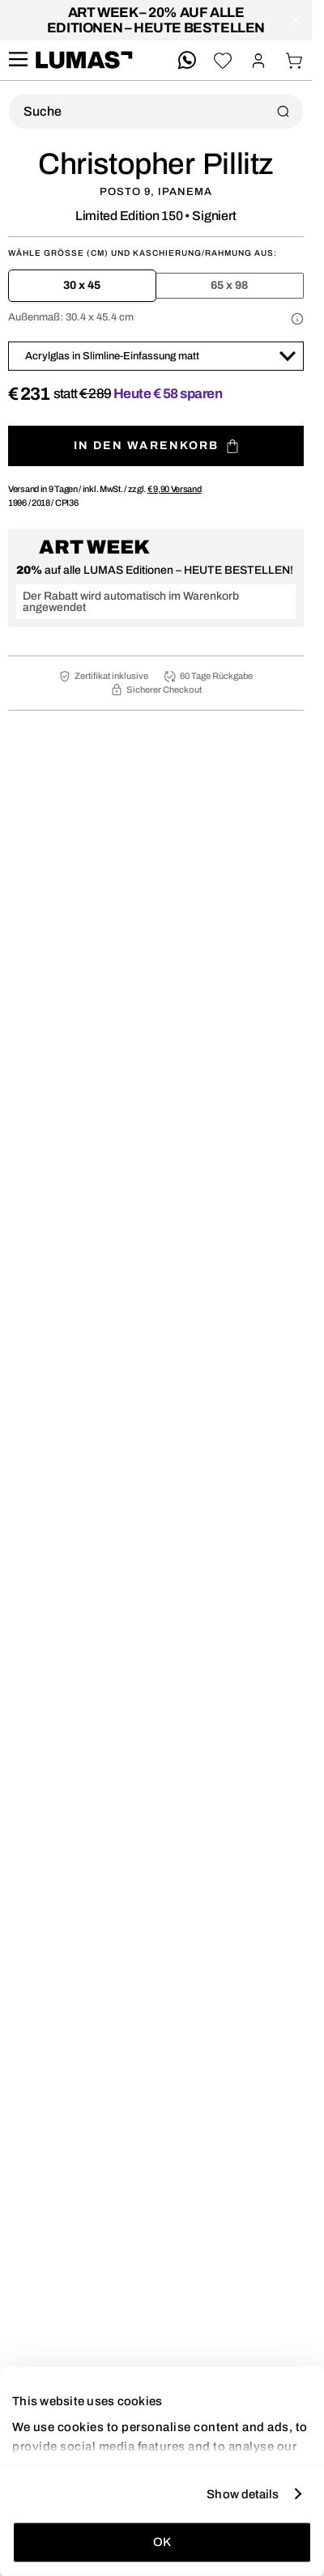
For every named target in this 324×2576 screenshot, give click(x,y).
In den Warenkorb (156, 446)
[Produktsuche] (156, 111)
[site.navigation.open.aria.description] (18, 60)
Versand (174, 489)
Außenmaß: (71, 317)
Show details (243, 2493)
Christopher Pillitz (156, 164)
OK (162, 2542)
